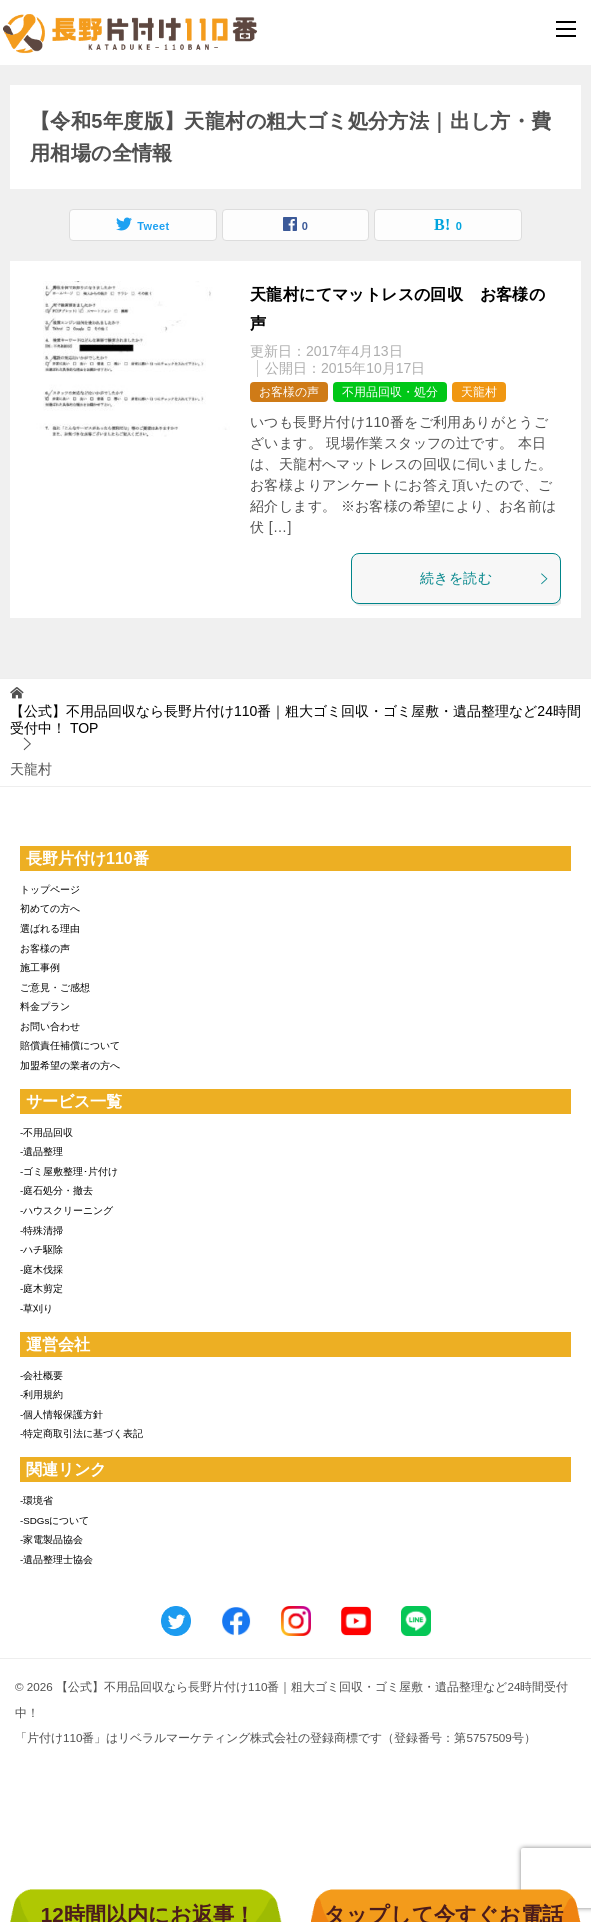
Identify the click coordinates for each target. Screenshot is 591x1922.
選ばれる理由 (50, 928)
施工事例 (40, 967)
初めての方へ (50, 908)
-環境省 (36, 1500)
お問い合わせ (50, 1026)
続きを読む (485, 578)
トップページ (50, 889)
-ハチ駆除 (41, 1249)
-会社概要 (41, 1375)
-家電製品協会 (51, 1539)
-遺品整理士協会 (56, 1559)
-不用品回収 (46, 1132)
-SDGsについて (54, 1520)
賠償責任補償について (70, 1045)
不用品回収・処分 (390, 392)
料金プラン (45, 1006)
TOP (295, 719)
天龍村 (479, 392)
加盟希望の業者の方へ (70, 1065)
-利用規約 (41, 1394)
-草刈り (36, 1308)
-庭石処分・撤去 (56, 1190)
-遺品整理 (41, 1151)
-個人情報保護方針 (61, 1414)
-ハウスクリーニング (66, 1210)
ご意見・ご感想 (55, 987)
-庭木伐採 (41, 1269)
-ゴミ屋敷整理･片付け (69, 1171)
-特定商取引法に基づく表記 (81, 1433)
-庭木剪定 (41, 1288)
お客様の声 (289, 392)
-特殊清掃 (41, 1230)
